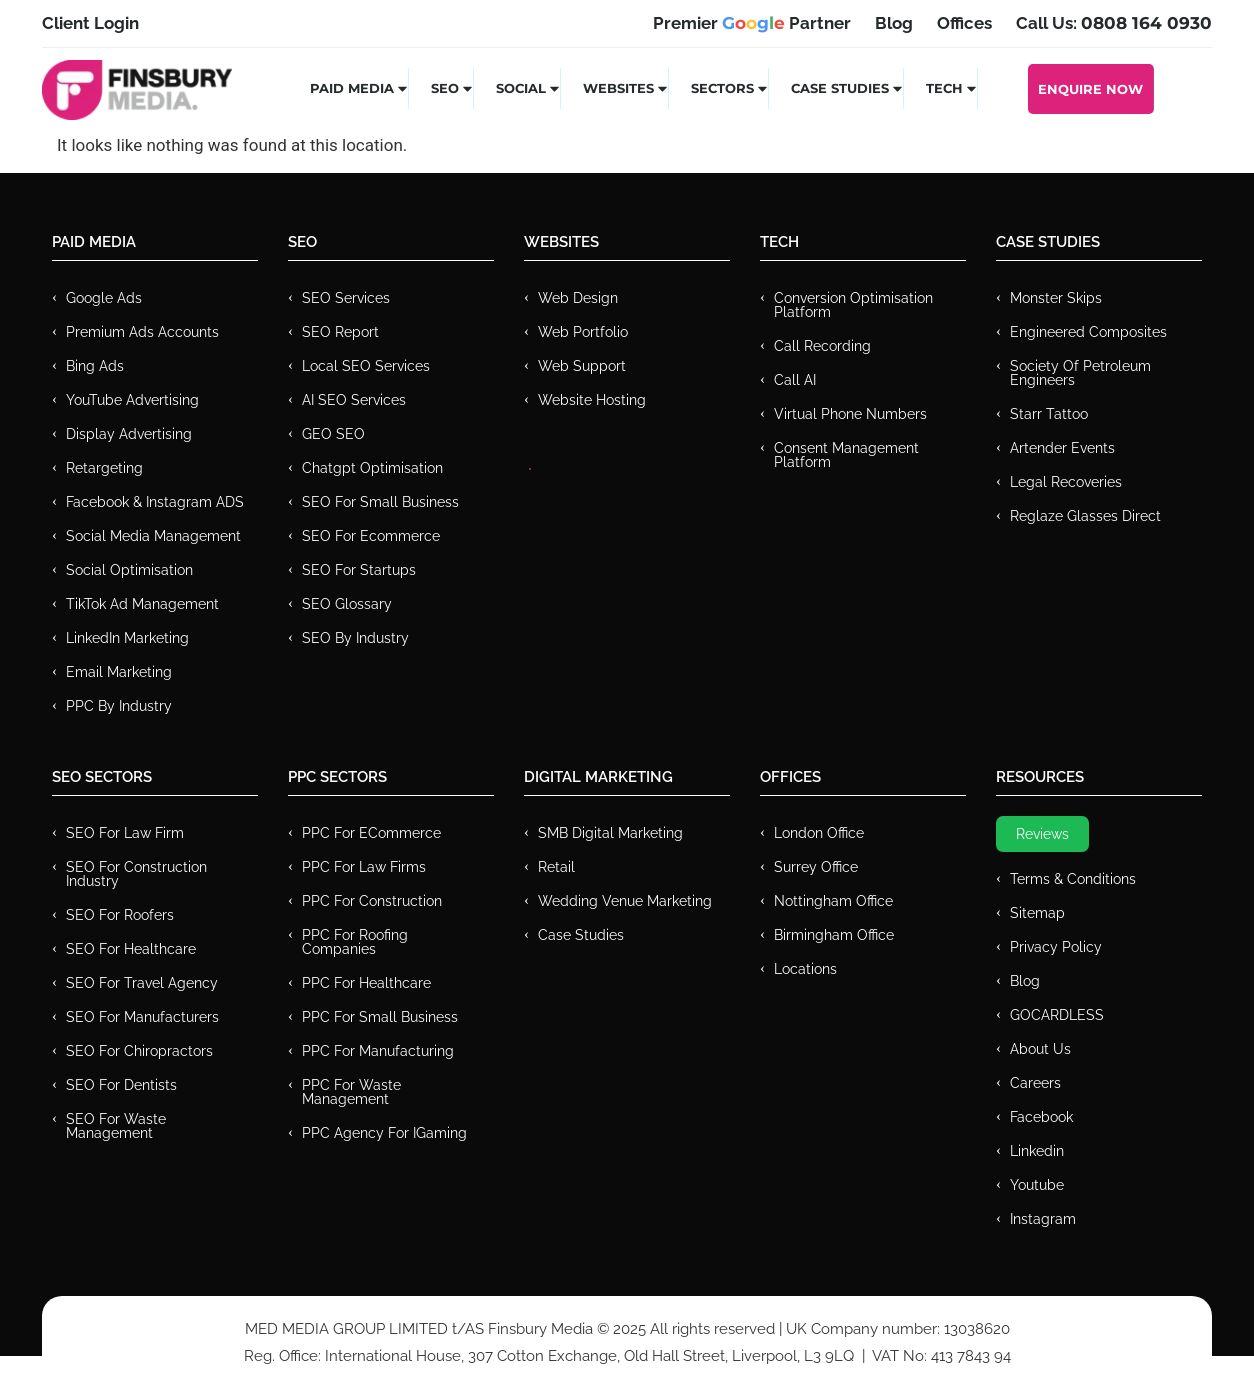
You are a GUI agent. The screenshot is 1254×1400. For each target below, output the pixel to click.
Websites (626, 88)
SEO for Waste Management (116, 1126)
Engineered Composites (1088, 332)
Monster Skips (1056, 298)
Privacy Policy (1056, 947)
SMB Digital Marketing (610, 833)
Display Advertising (129, 434)
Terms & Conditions (1073, 879)
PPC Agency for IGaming (384, 1133)
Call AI (795, 380)
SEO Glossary (347, 604)
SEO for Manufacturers (142, 1017)
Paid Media (359, 88)
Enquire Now (1090, 89)
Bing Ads (95, 366)
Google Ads (104, 298)
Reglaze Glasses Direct (1085, 516)
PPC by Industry (119, 706)
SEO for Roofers (120, 915)
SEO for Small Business (380, 502)
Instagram (1043, 1219)
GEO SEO (333, 434)
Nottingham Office (833, 901)
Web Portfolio (583, 332)
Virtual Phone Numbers (850, 414)
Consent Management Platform (846, 455)
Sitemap (1037, 913)
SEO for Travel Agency (142, 983)
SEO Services (346, 298)
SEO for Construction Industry (136, 874)
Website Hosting (592, 400)
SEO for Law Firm (125, 833)
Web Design (578, 298)
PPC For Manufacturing (378, 1051)
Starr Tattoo (1049, 414)
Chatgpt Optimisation (372, 468)
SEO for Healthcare (131, 949)
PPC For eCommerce (371, 833)
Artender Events (1062, 448)
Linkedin (1037, 1151)
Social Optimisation (129, 570)
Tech (952, 88)
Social (528, 88)
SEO (452, 88)
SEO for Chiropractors (139, 1051)
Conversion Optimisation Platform (853, 305)
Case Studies (847, 88)
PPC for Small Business (380, 1017)
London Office (819, 833)
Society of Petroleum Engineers (1080, 373)
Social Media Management (153, 536)
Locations (805, 969)
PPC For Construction (372, 901)
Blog (1025, 981)
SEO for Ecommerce (371, 536)
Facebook (1041, 1117)
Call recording (822, 346)
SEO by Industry (355, 638)
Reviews (1042, 834)
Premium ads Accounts (142, 332)
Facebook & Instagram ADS (155, 502)
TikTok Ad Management (142, 604)
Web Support (582, 366)
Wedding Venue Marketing (625, 901)
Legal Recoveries (1066, 482)
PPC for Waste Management (351, 1092)
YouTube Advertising (132, 400)
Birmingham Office (834, 935)
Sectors (730, 88)
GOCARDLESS (1057, 1015)
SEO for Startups (359, 570)
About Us (1040, 1049)
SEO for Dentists (121, 1085)
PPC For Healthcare (366, 983)
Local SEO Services (366, 366)
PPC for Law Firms (364, 867)
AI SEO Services (354, 400)
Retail (556, 867)
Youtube (1037, 1185)
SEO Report (340, 332)
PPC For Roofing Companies (355, 942)
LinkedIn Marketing (127, 638)
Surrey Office (816, 867)
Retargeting (104, 468)
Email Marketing (119, 672)
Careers (1035, 1083)
